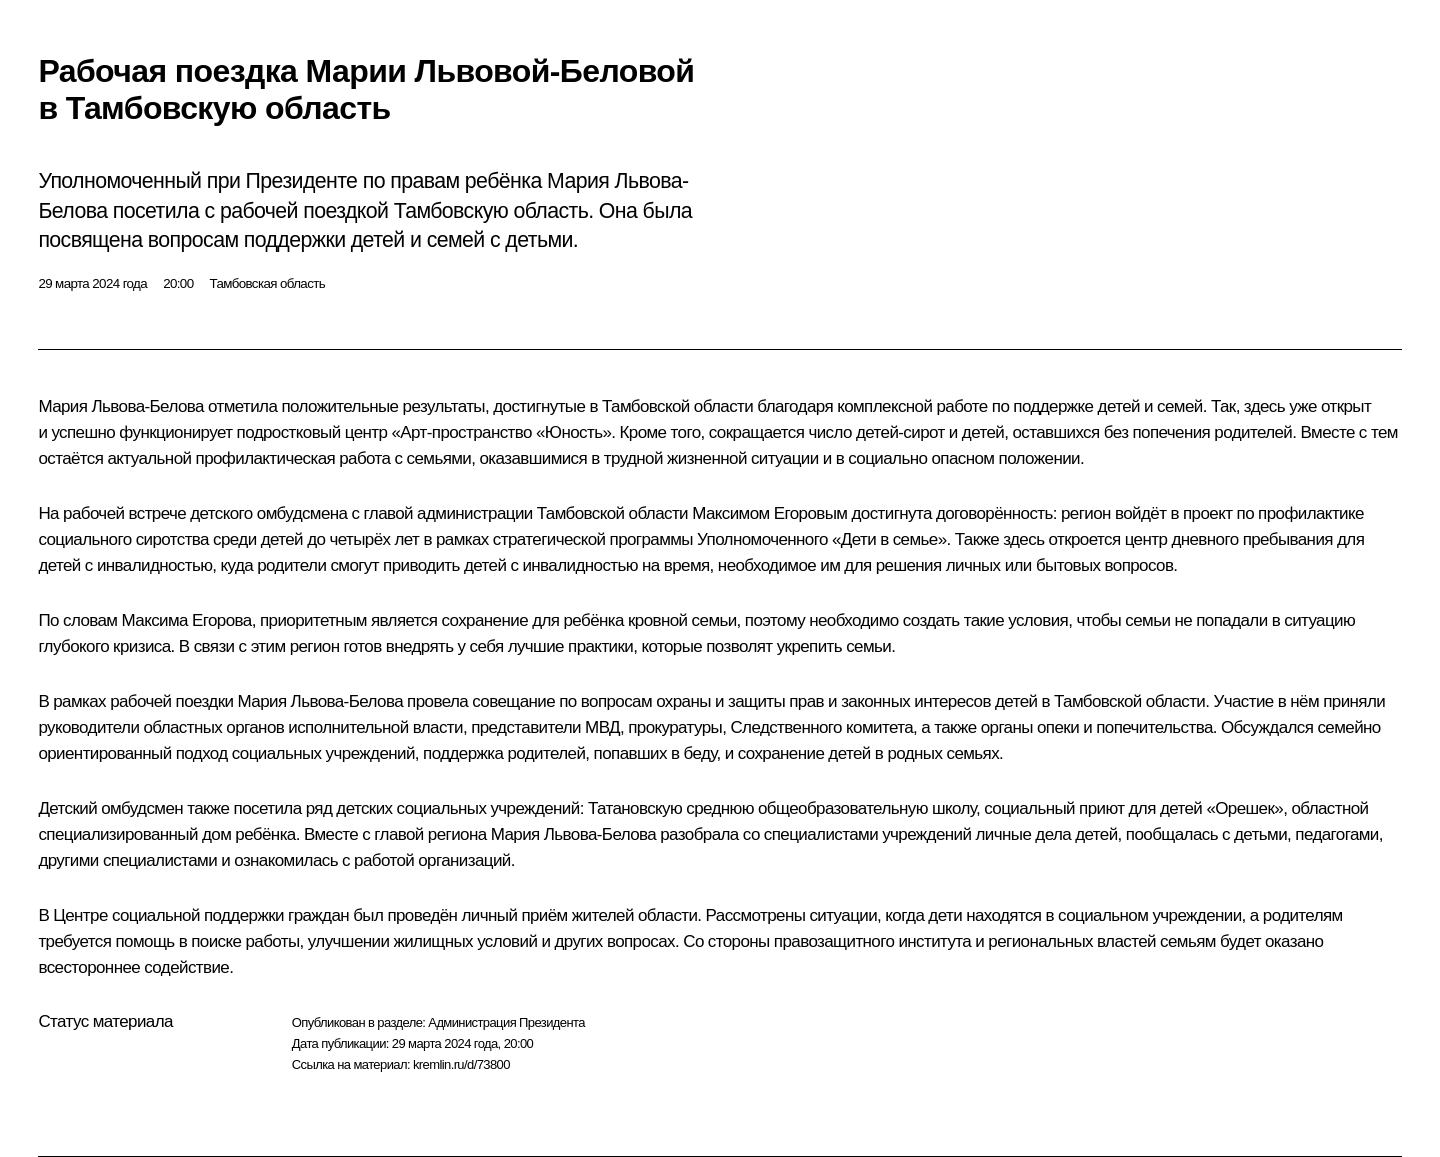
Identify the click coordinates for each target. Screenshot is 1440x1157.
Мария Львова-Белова (120, 406)
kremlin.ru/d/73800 (461, 1064)
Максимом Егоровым (769, 513)
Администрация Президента (506, 1022)
